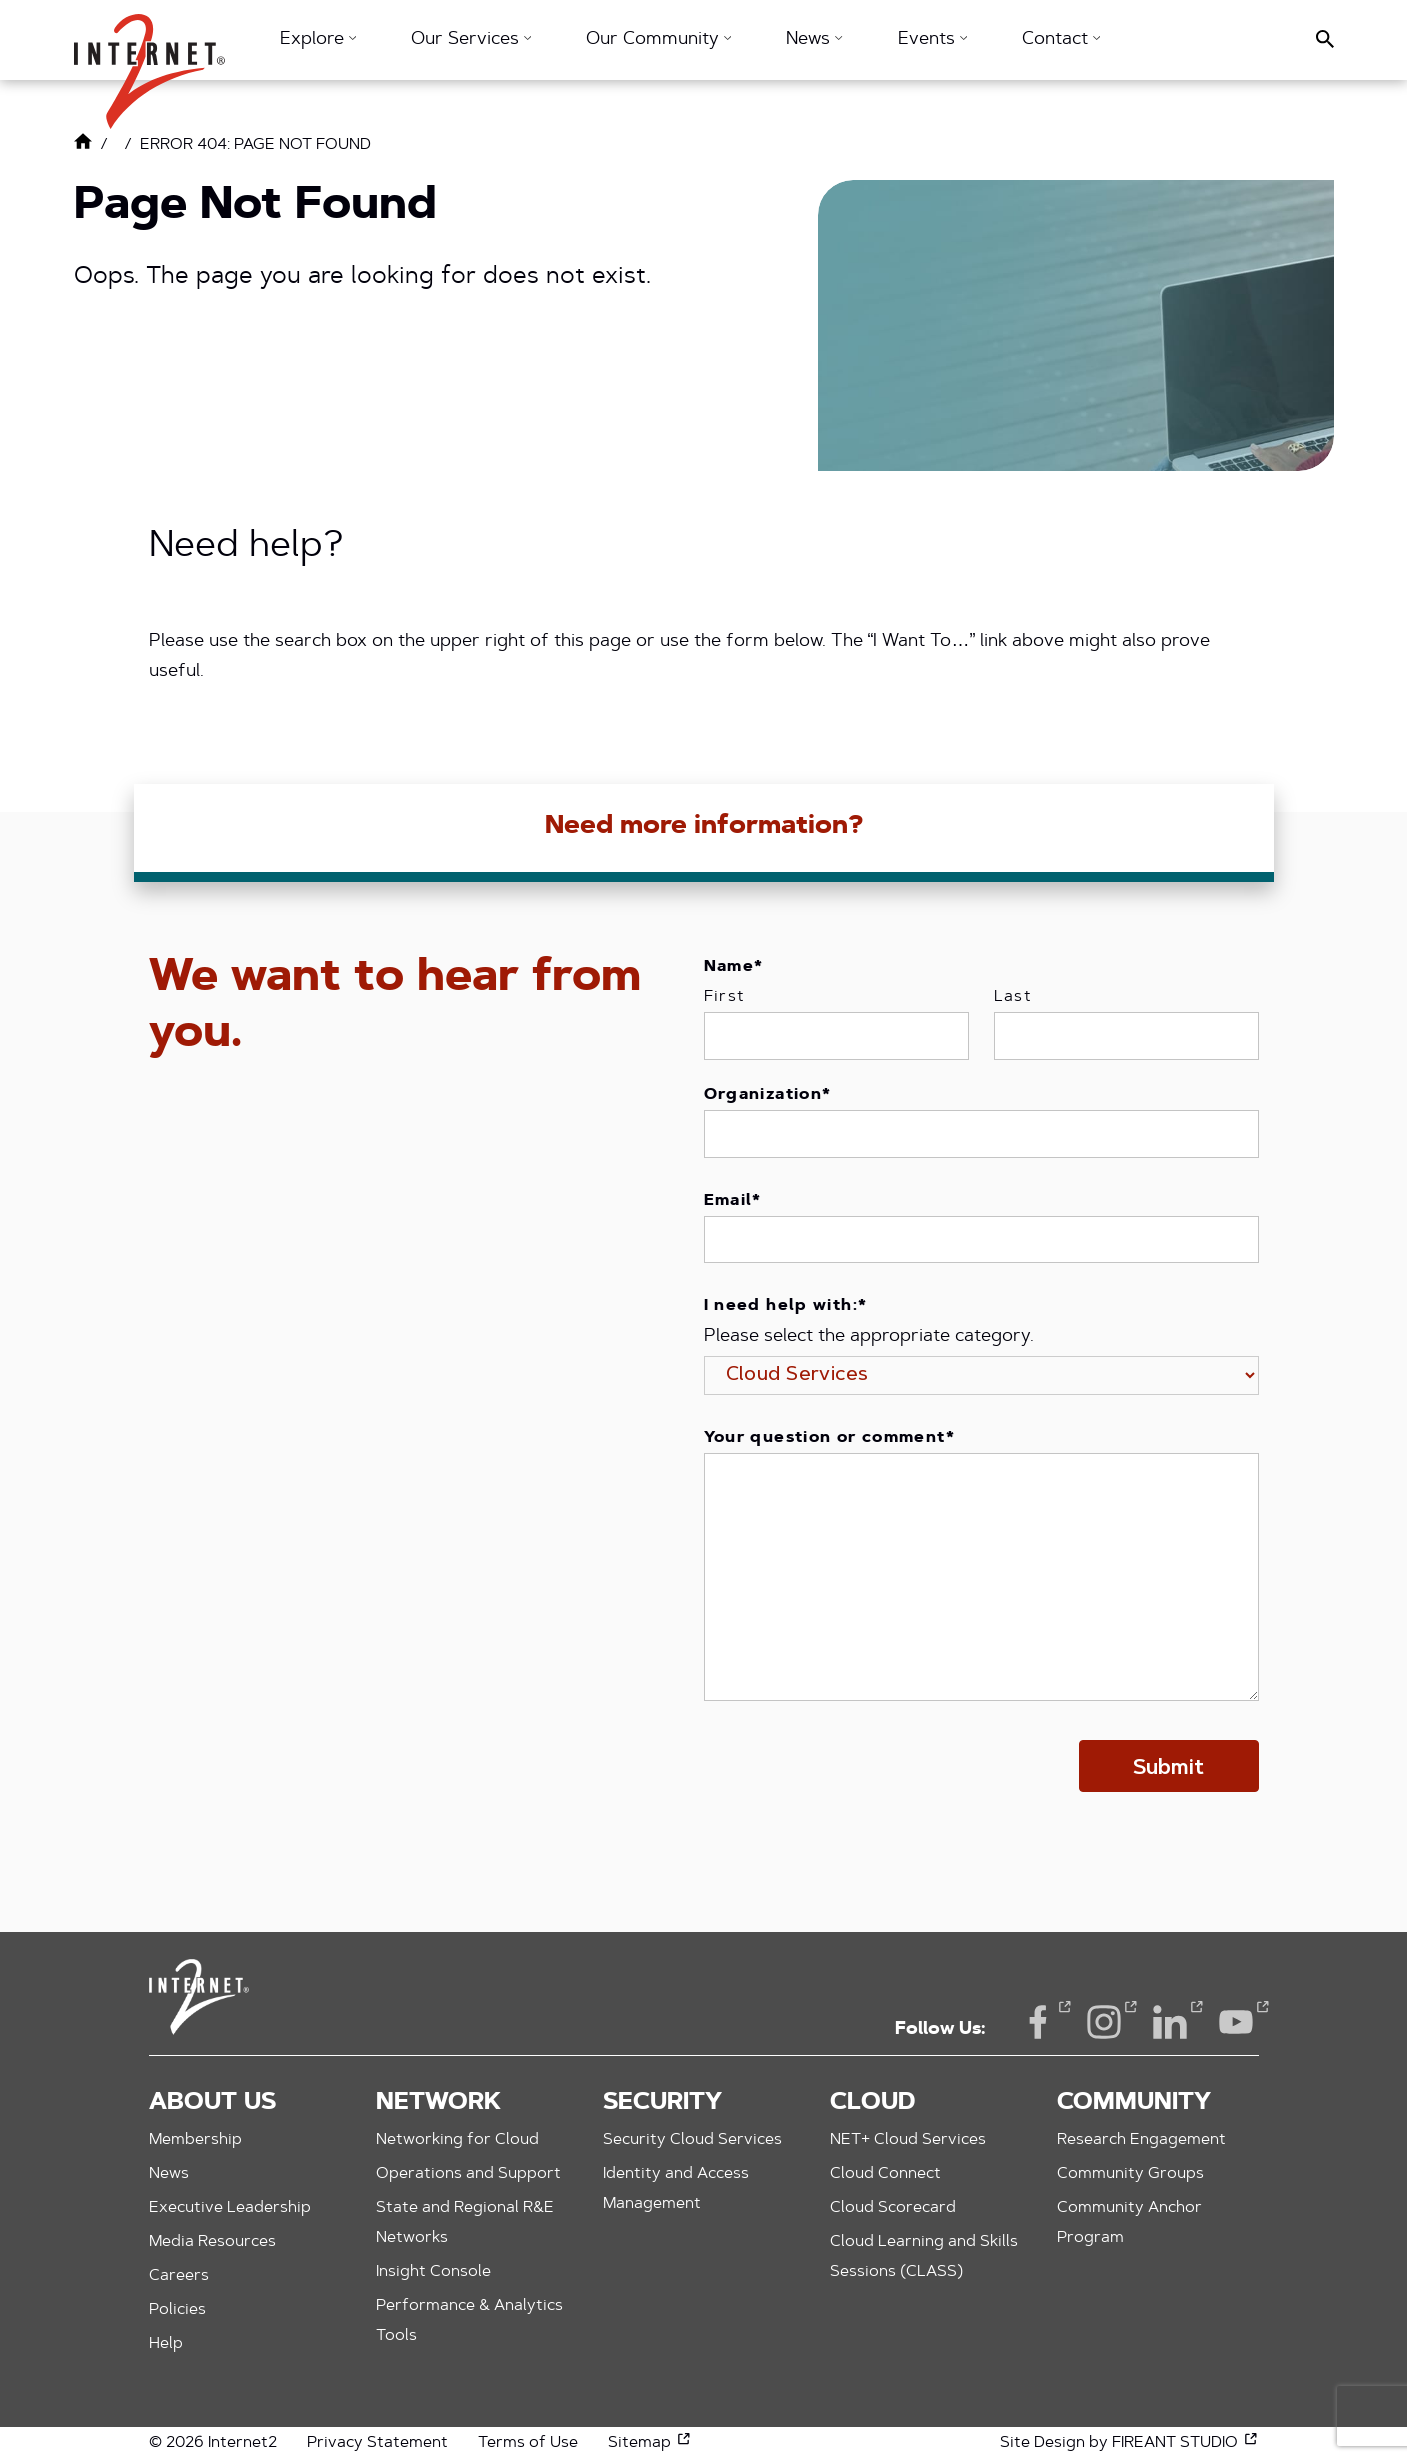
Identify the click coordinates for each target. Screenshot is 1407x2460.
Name (734, 967)
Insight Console (433, 2272)
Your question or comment (829, 1438)
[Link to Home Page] (83, 146)
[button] (149, 61)
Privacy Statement (377, 2443)
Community (1134, 2103)
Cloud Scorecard (893, 2208)
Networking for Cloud (457, 2140)
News (814, 40)
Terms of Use (528, 2443)
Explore (318, 40)
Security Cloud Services (692, 2140)
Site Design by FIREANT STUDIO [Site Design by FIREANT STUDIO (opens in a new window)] (1129, 2443)
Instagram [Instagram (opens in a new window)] (1104, 2020)
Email (733, 1201)
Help (166, 2344)
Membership (195, 2140)
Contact (1061, 40)
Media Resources (212, 2242)
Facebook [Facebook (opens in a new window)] (1038, 2020)
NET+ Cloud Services (908, 2140)
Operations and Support (468, 2174)
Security (662, 2103)
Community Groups (1130, 2174)
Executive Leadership (230, 2208)
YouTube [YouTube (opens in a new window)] (1236, 2020)
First (725, 997)
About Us (212, 2103)
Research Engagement (1141, 2140)
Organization (768, 1095)
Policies (177, 2310)
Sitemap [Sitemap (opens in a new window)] (650, 2443)
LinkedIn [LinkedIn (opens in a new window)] (1170, 2020)
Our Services (471, 40)
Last (1013, 997)
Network (438, 2103)
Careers (179, 2276)
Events (932, 40)
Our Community (658, 40)
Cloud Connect (885, 2174)
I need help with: (786, 1306)
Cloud (872, 2103)
